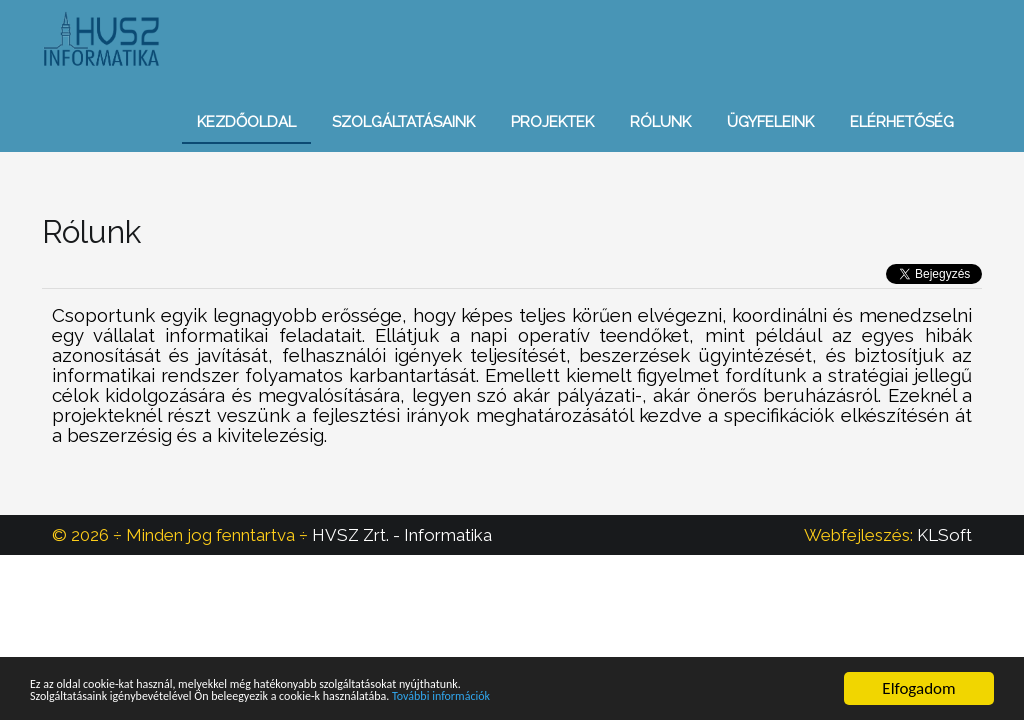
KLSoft (944, 535)
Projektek (552, 122)
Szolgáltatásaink (403, 122)
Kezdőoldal (246, 122)
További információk (612, 698)
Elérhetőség (902, 122)
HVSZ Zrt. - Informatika (402, 535)
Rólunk (660, 122)
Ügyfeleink (770, 122)
